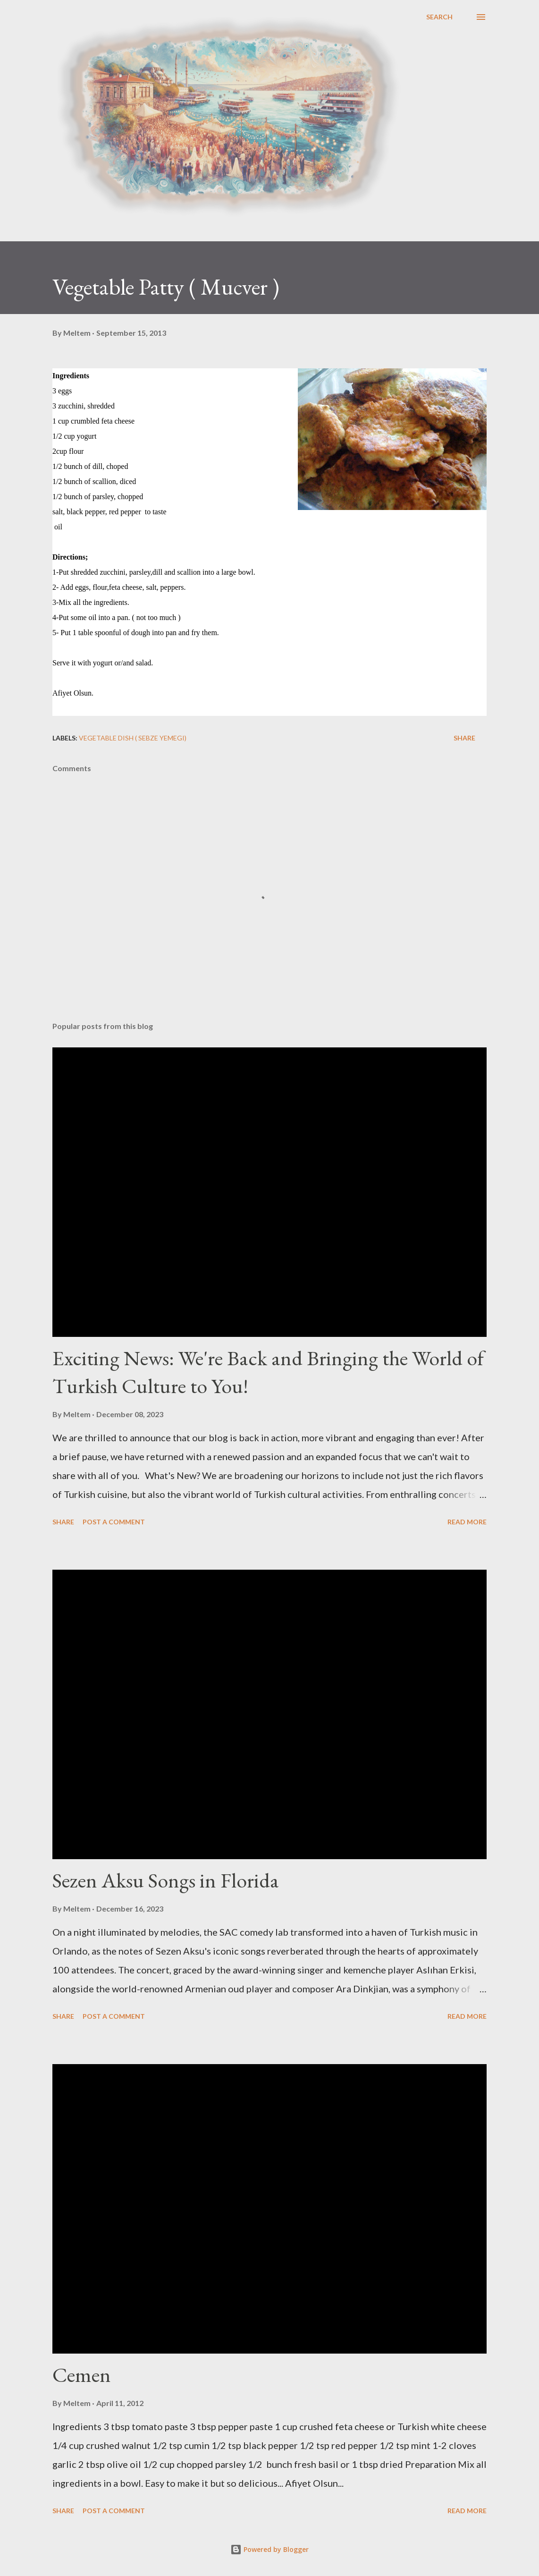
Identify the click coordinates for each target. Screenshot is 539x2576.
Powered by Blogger (269, 2549)
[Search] (439, 17)
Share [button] (464, 738)
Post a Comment (114, 1522)
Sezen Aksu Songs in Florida (165, 1880)
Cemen (81, 2374)
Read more (467, 1522)
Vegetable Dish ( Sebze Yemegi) (132, 738)
